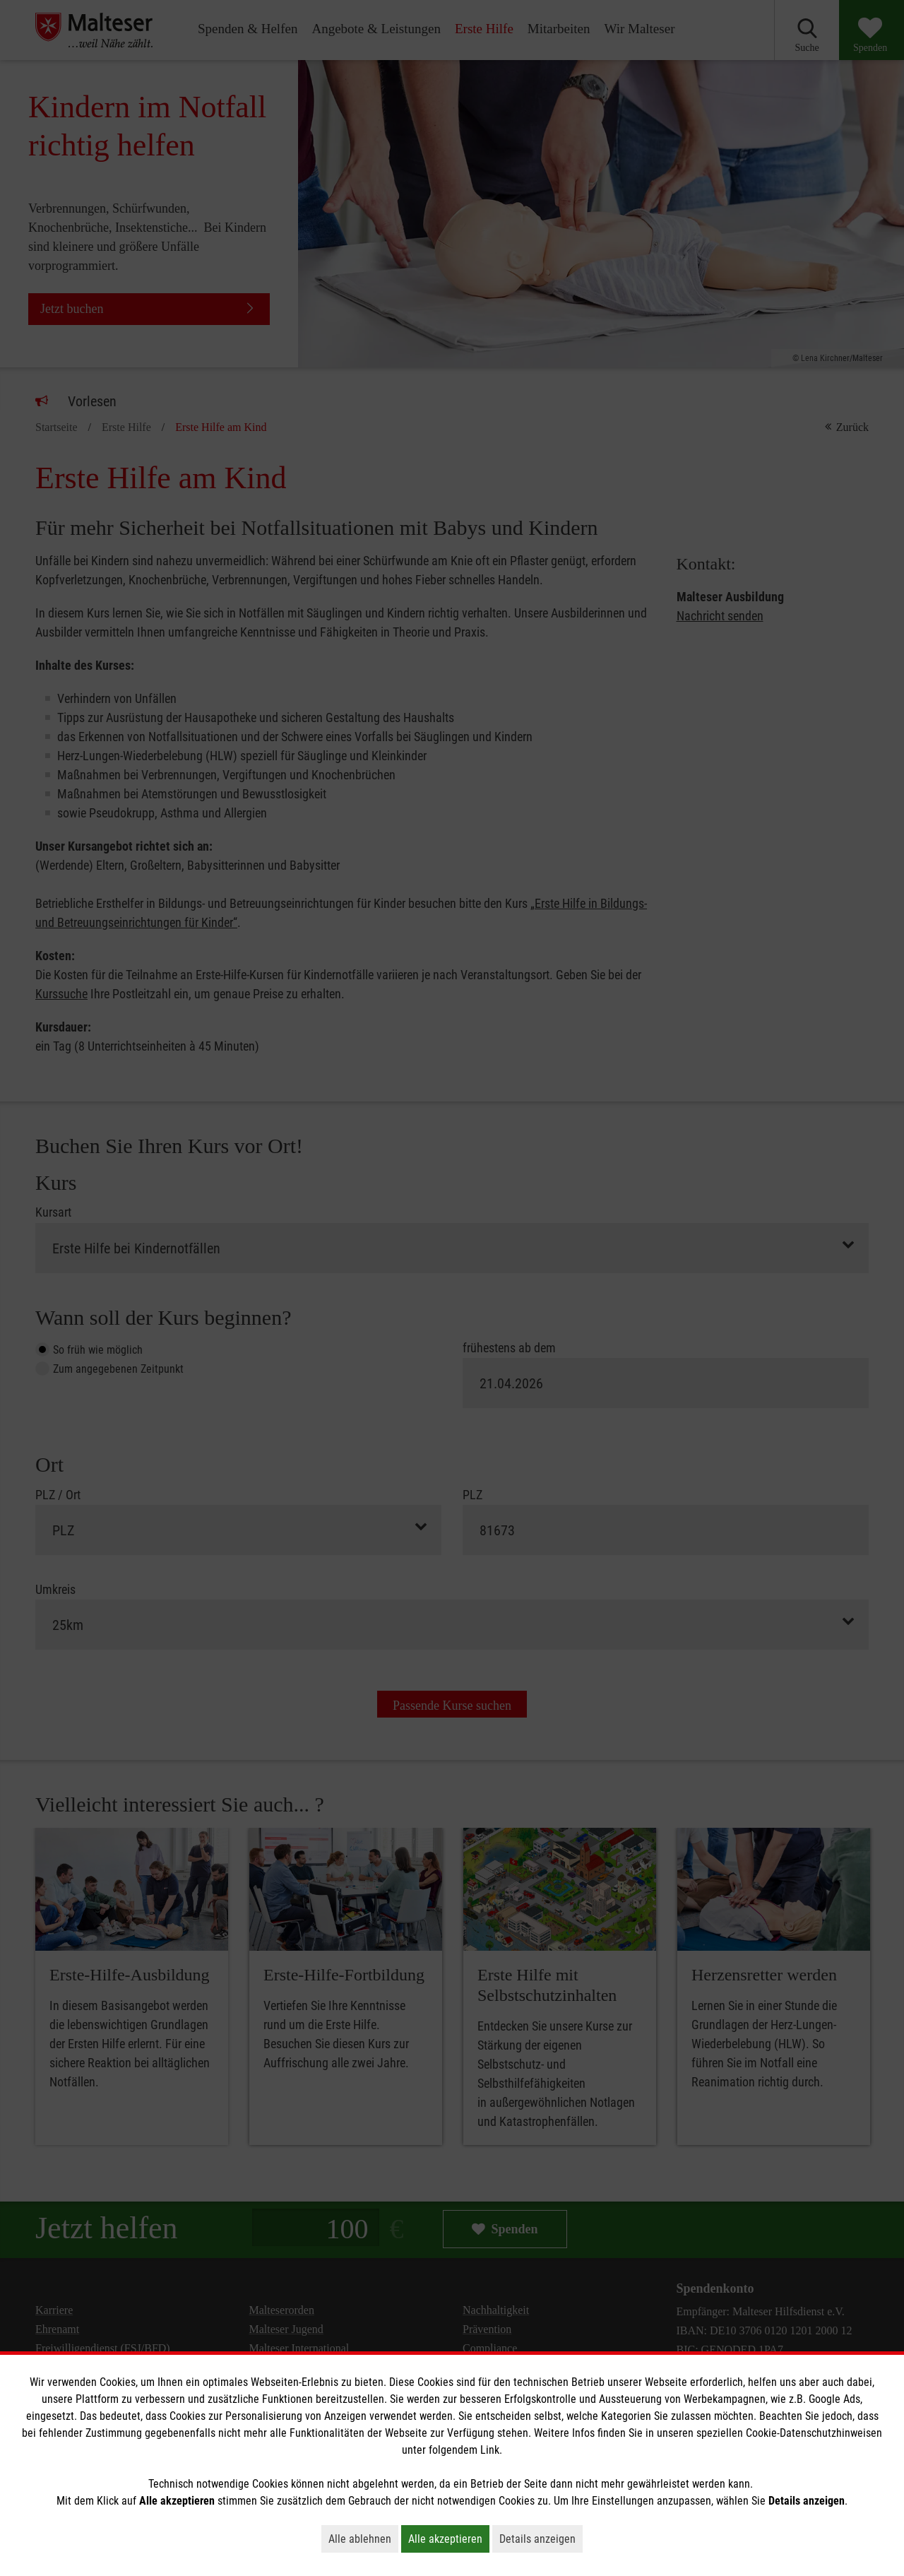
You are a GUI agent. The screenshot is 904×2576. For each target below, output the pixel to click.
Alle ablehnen (363, 2538)
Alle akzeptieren (448, 2538)
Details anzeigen (541, 2538)
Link (489, 2450)
